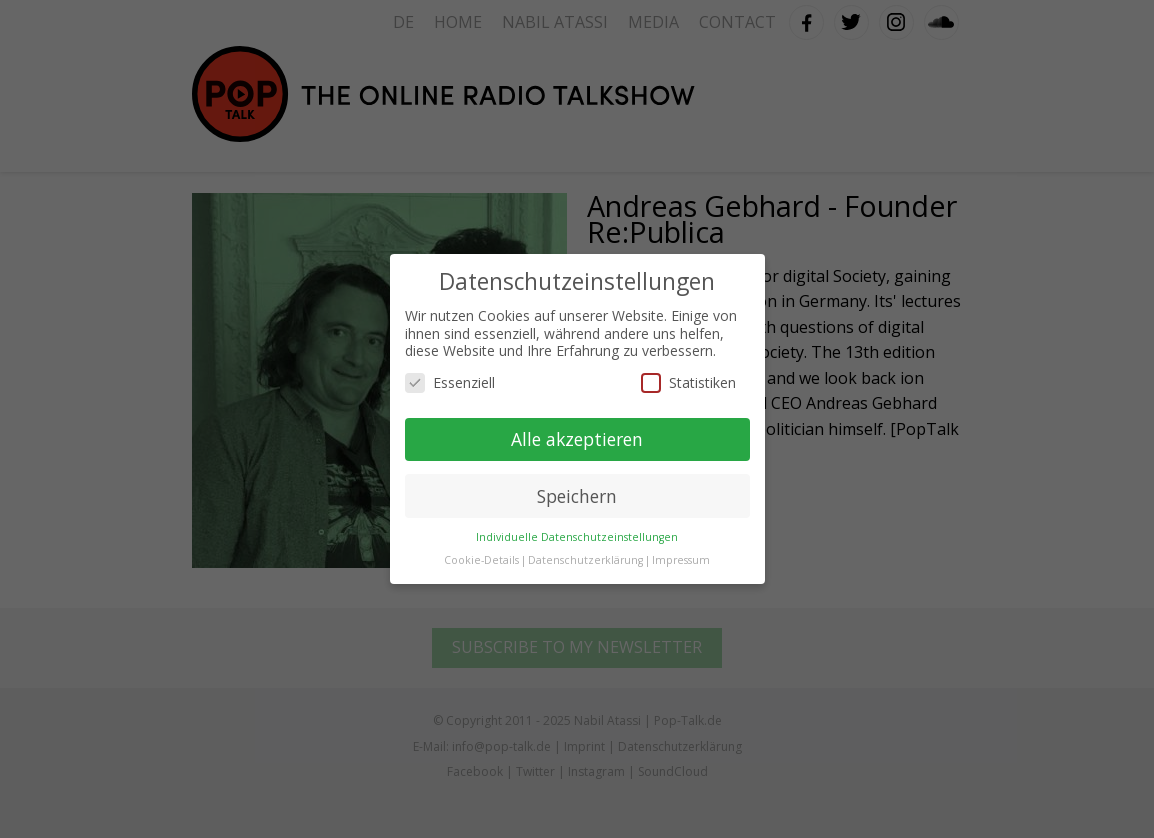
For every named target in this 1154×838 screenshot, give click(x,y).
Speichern (577, 496)
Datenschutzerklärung (585, 560)
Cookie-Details (481, 560)
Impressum (681, 560)
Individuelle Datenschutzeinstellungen (577, 537)
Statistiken (688, 382)
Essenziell (450, 382)
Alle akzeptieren (577, 439)
